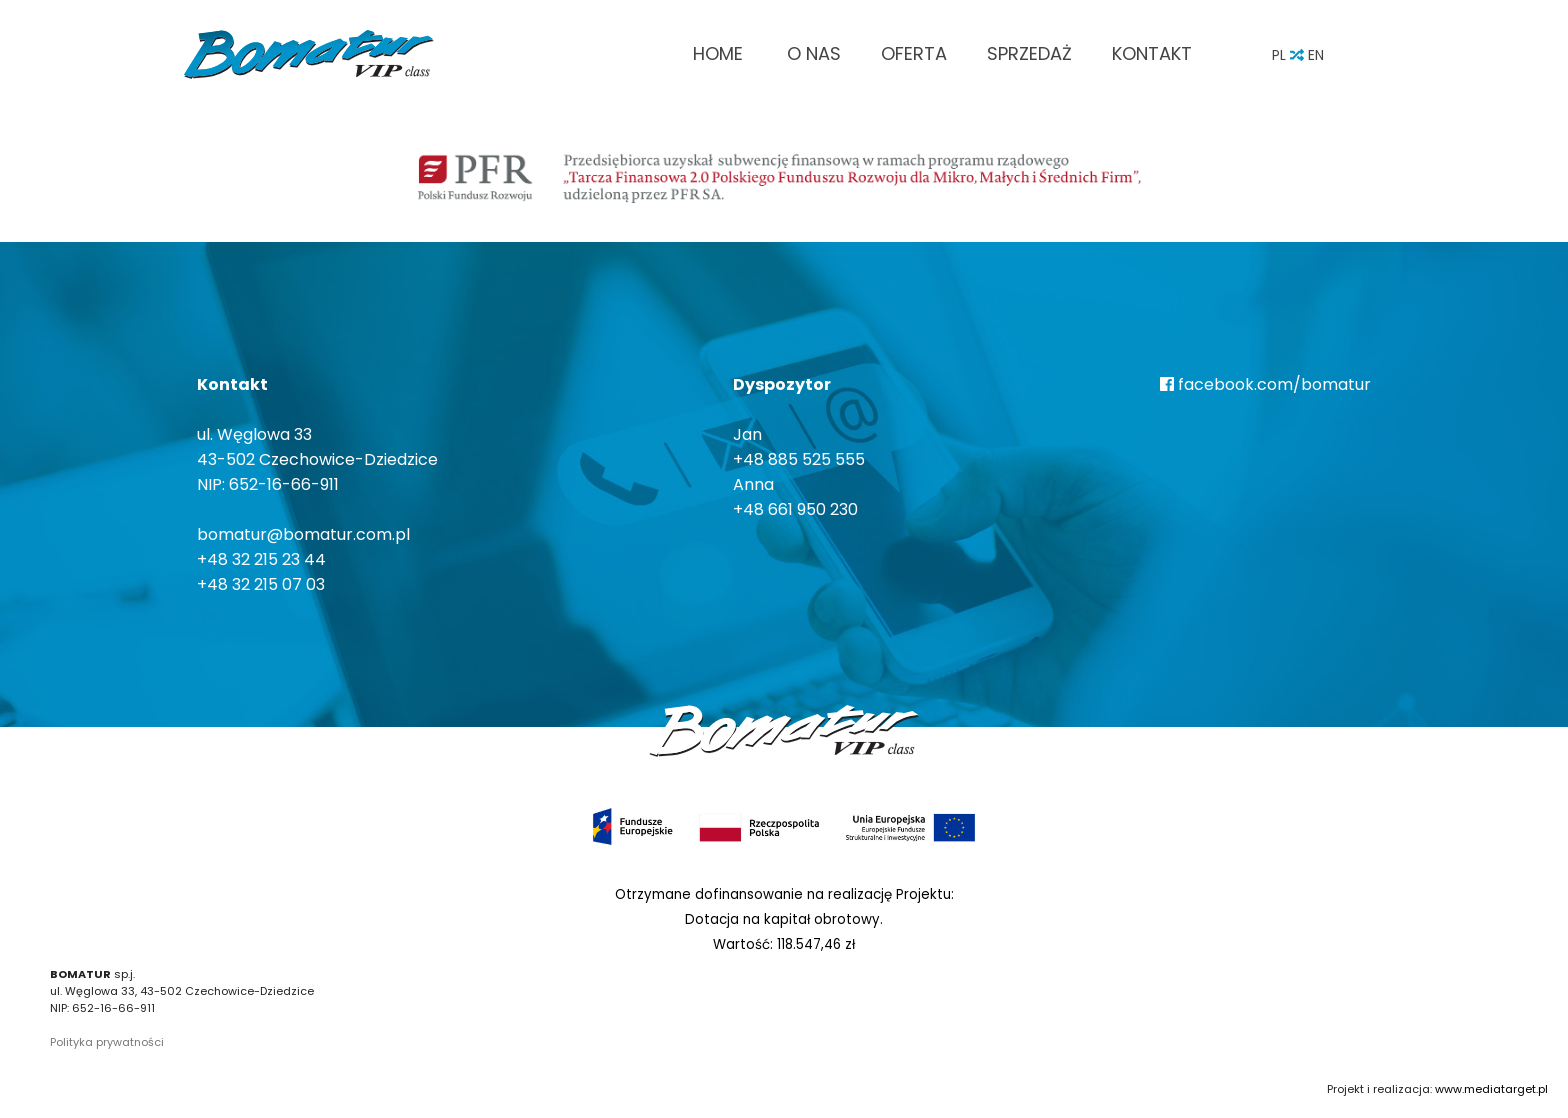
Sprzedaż (1029, 53)
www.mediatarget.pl (1491, 1089)
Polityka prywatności (107, 1042)
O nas (814, 53)
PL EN (1298, 55)
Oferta (914, 53)
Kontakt (1152, 53)
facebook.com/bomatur (1265, 384)
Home (718, 53)
